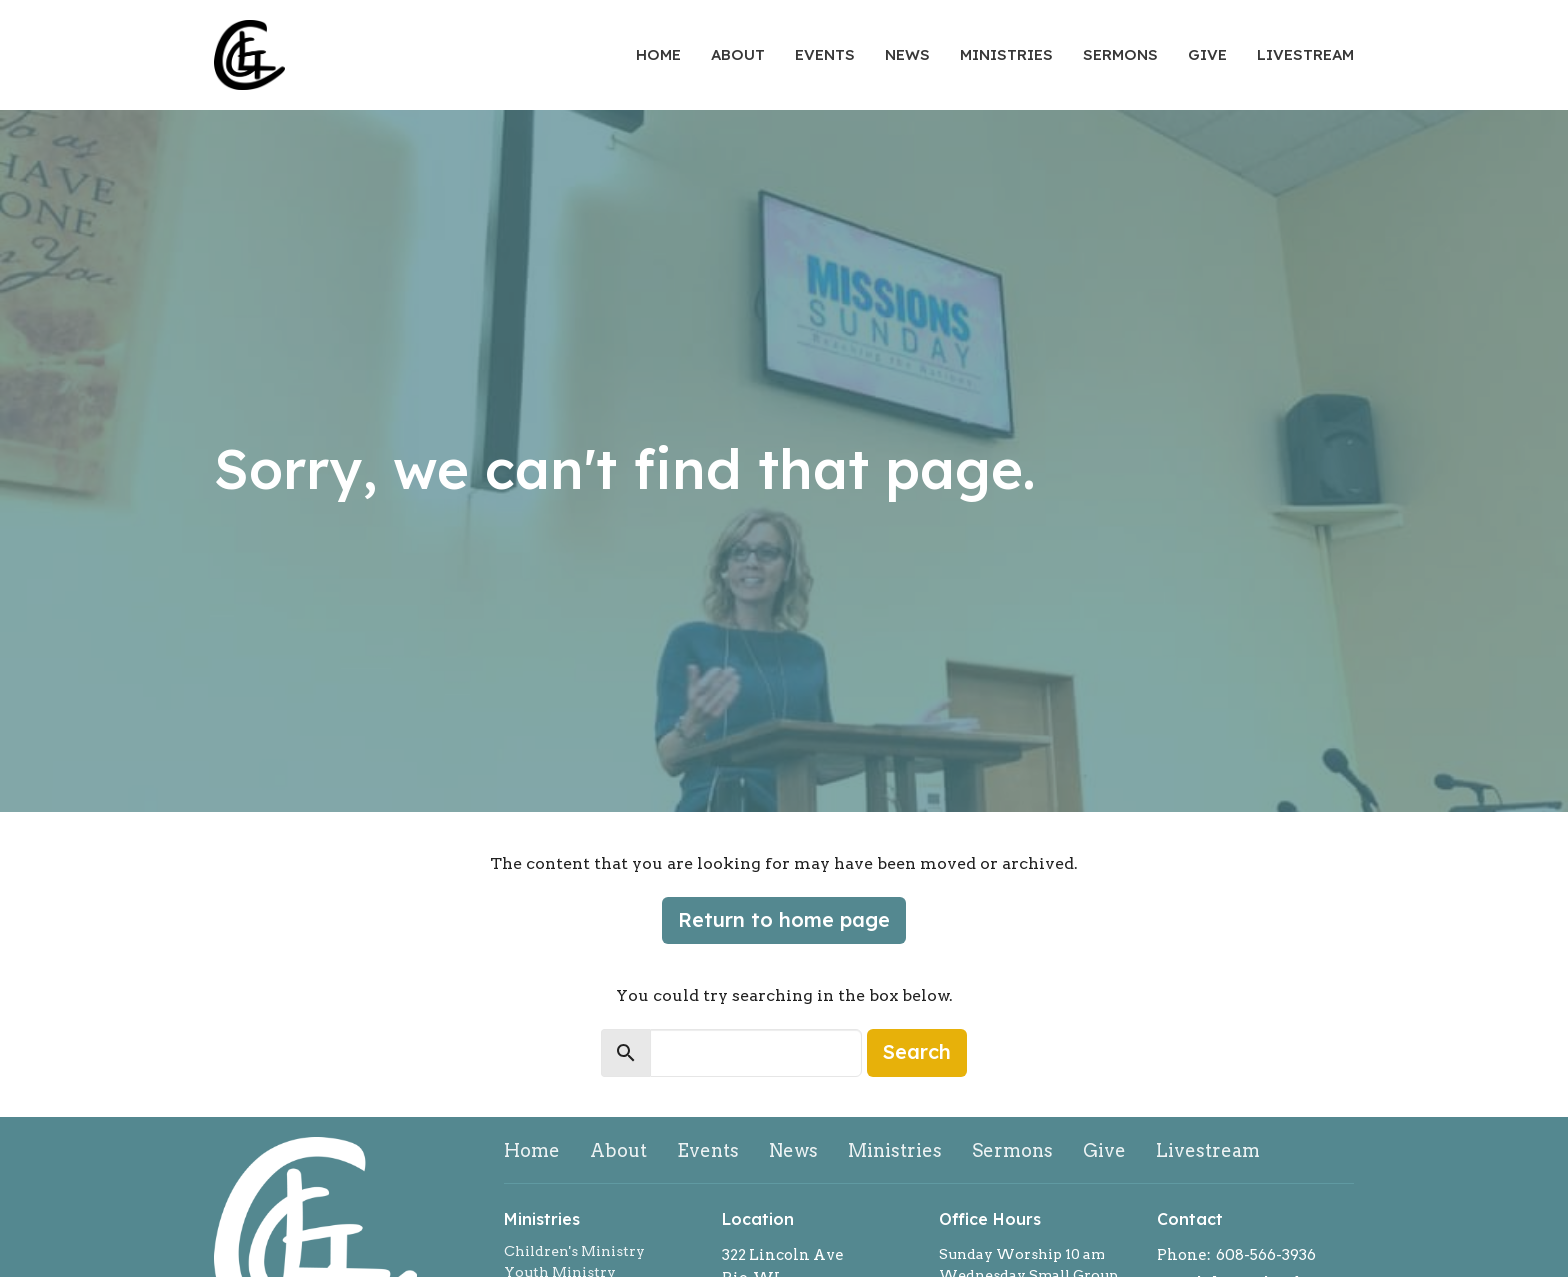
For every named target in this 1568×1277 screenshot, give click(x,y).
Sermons (1120, 54)
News (907, 54)
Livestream (1305, 54)
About (738, 54)
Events (825, 54)
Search (917, 1051)
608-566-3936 (1266, 1255)
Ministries (1006, 54)
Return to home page (784, 919)
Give (1207, 54)
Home (658, 54)
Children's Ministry (574, 1251)
